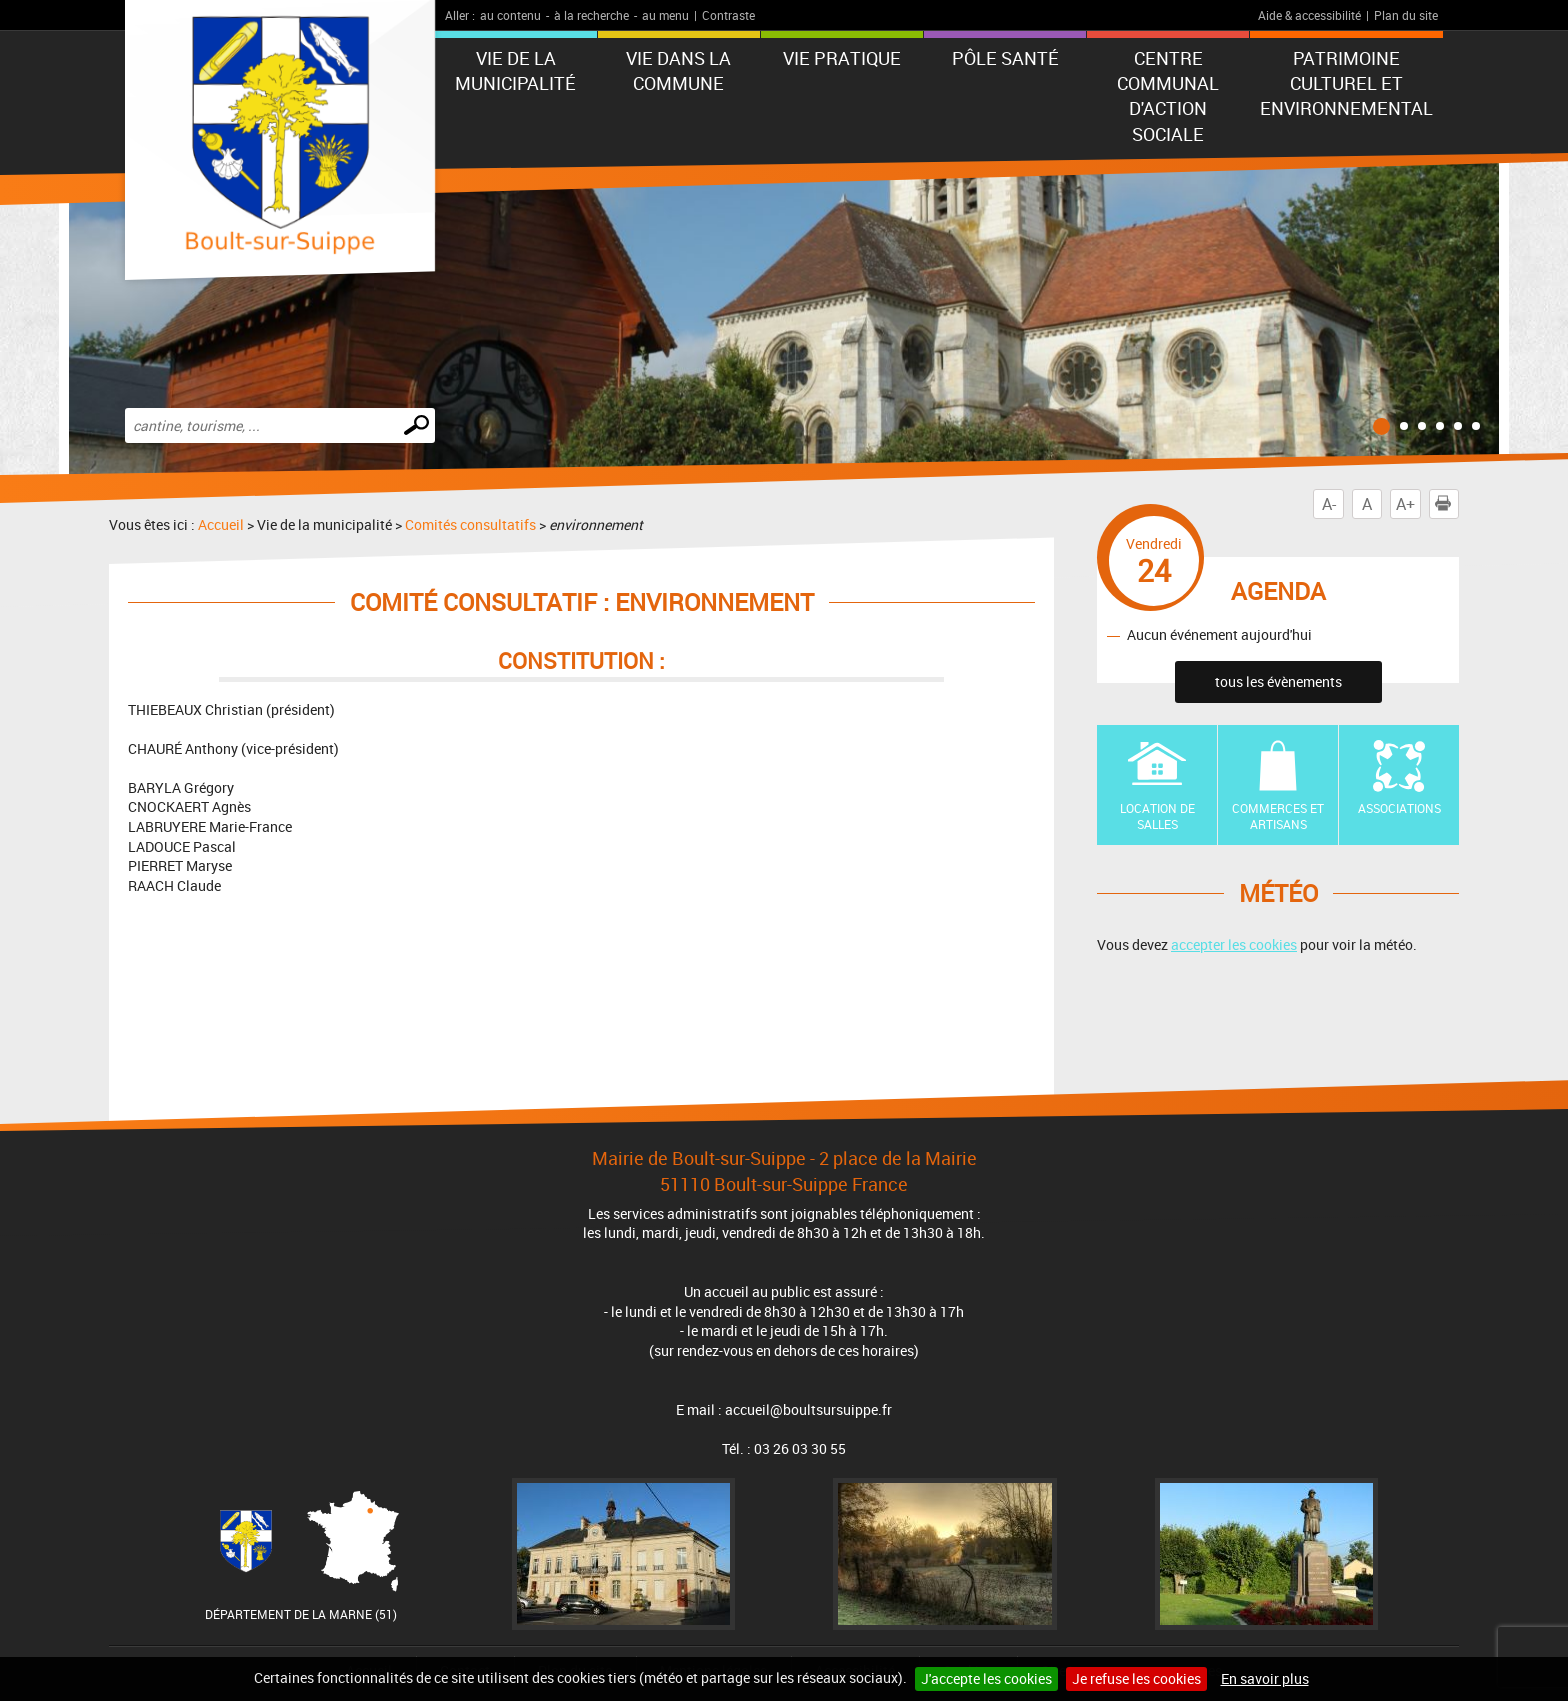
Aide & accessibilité (1309, 15)
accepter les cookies (1234, 944)
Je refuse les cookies (1136, 1678)
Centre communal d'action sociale (1168, 96)
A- (1329, 504)
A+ (1405, 504)
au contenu (510, 15)
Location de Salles (1157, 816)
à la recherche (591, 15)
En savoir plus (1265, 1678)
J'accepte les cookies (986, 1678)
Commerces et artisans (1278, 816)
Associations (1399, 808)
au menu (665, 15)
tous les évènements (1278, 681)
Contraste (728, 15)
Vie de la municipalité (515, 70)
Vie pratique (842, 58)
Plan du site (1406, 15)
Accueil (221, 524)
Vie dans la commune (678, 70)
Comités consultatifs (470, 524)
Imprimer (1447, 504)
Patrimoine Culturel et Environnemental (1346, 83)
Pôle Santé (1005, 58)
